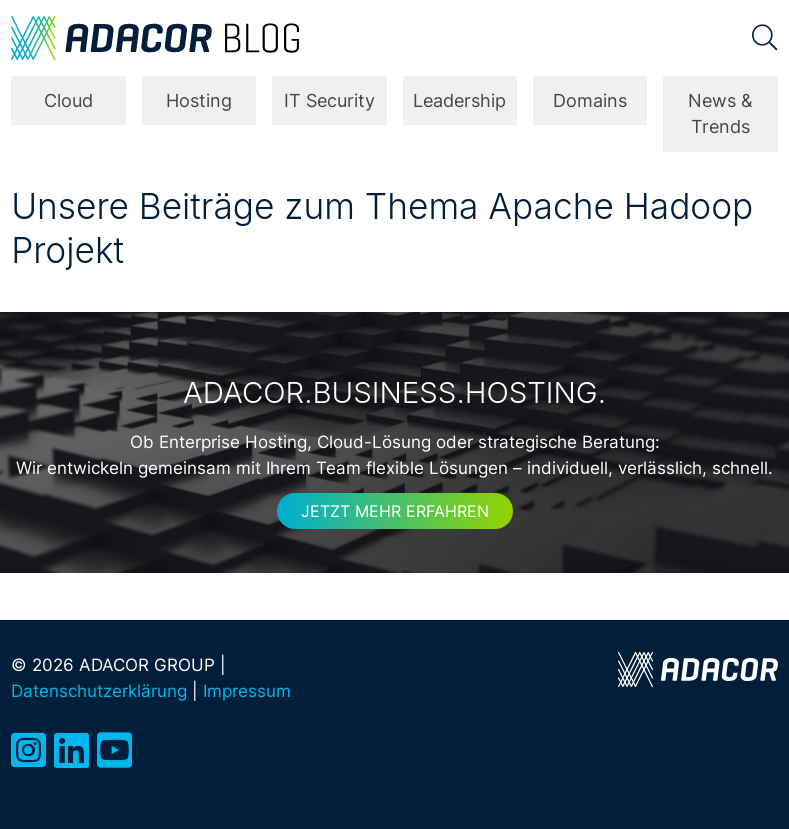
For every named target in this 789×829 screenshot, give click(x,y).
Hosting (199, 100)
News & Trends (720, 113)
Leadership (459, 100)
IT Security (329, 100)
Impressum (247, 690)
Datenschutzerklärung (99, 690)
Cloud (68, 100)
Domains (590, 100)
